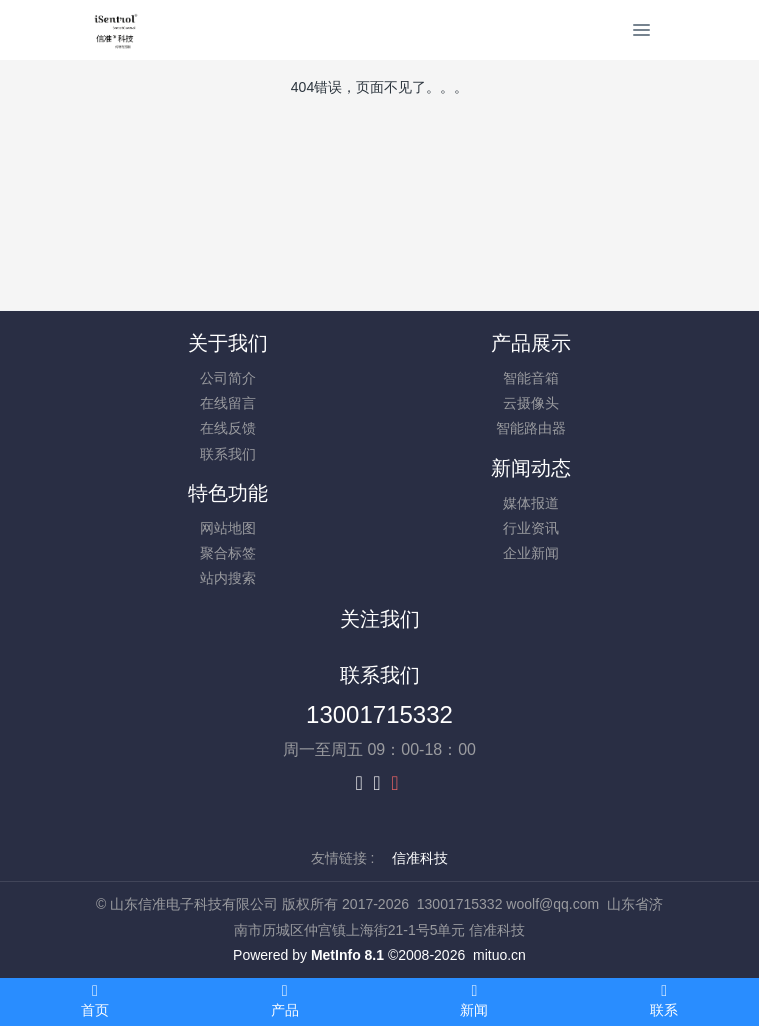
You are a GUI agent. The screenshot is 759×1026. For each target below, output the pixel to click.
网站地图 (228, 528)
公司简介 (228, 378)
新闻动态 (531, 468)
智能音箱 (531, 378)
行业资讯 (531, 528)
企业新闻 (531, 553)
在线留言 (228, 403)
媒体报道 (531, 503)
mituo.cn (499, 955)
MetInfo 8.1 (347, 955)
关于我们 (228, 343)
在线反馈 (228, 428)
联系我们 (228, 454)
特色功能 (228, 493)
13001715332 (379, 714)
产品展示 (531, 343)
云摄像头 (531, 403)
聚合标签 (228, 553)
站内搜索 (228, 578)
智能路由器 (531, 428)
